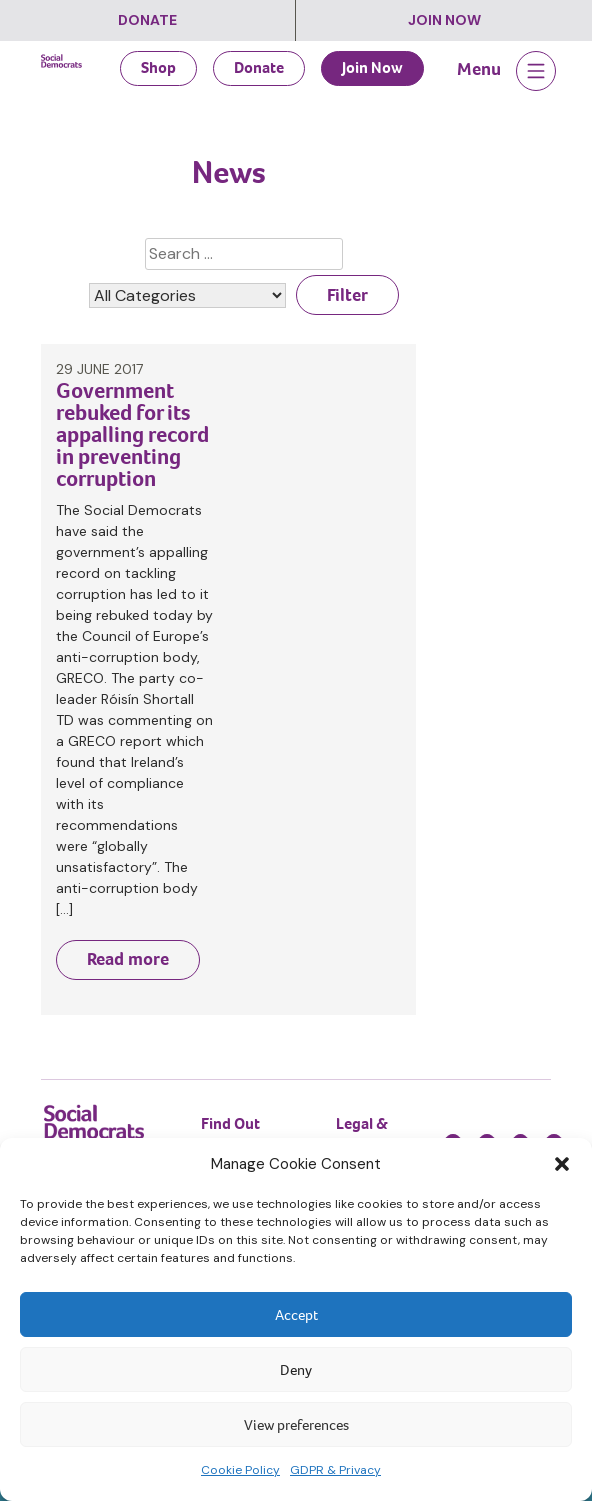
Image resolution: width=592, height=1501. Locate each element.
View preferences (296, 1425)
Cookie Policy (240, 1470)
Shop (158, 67)
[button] (562, 1164)
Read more (128, 959)
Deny (296, 1370)
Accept (296, 1315)
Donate (147, 20)
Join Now (444, 20)
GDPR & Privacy (335, 1470)
